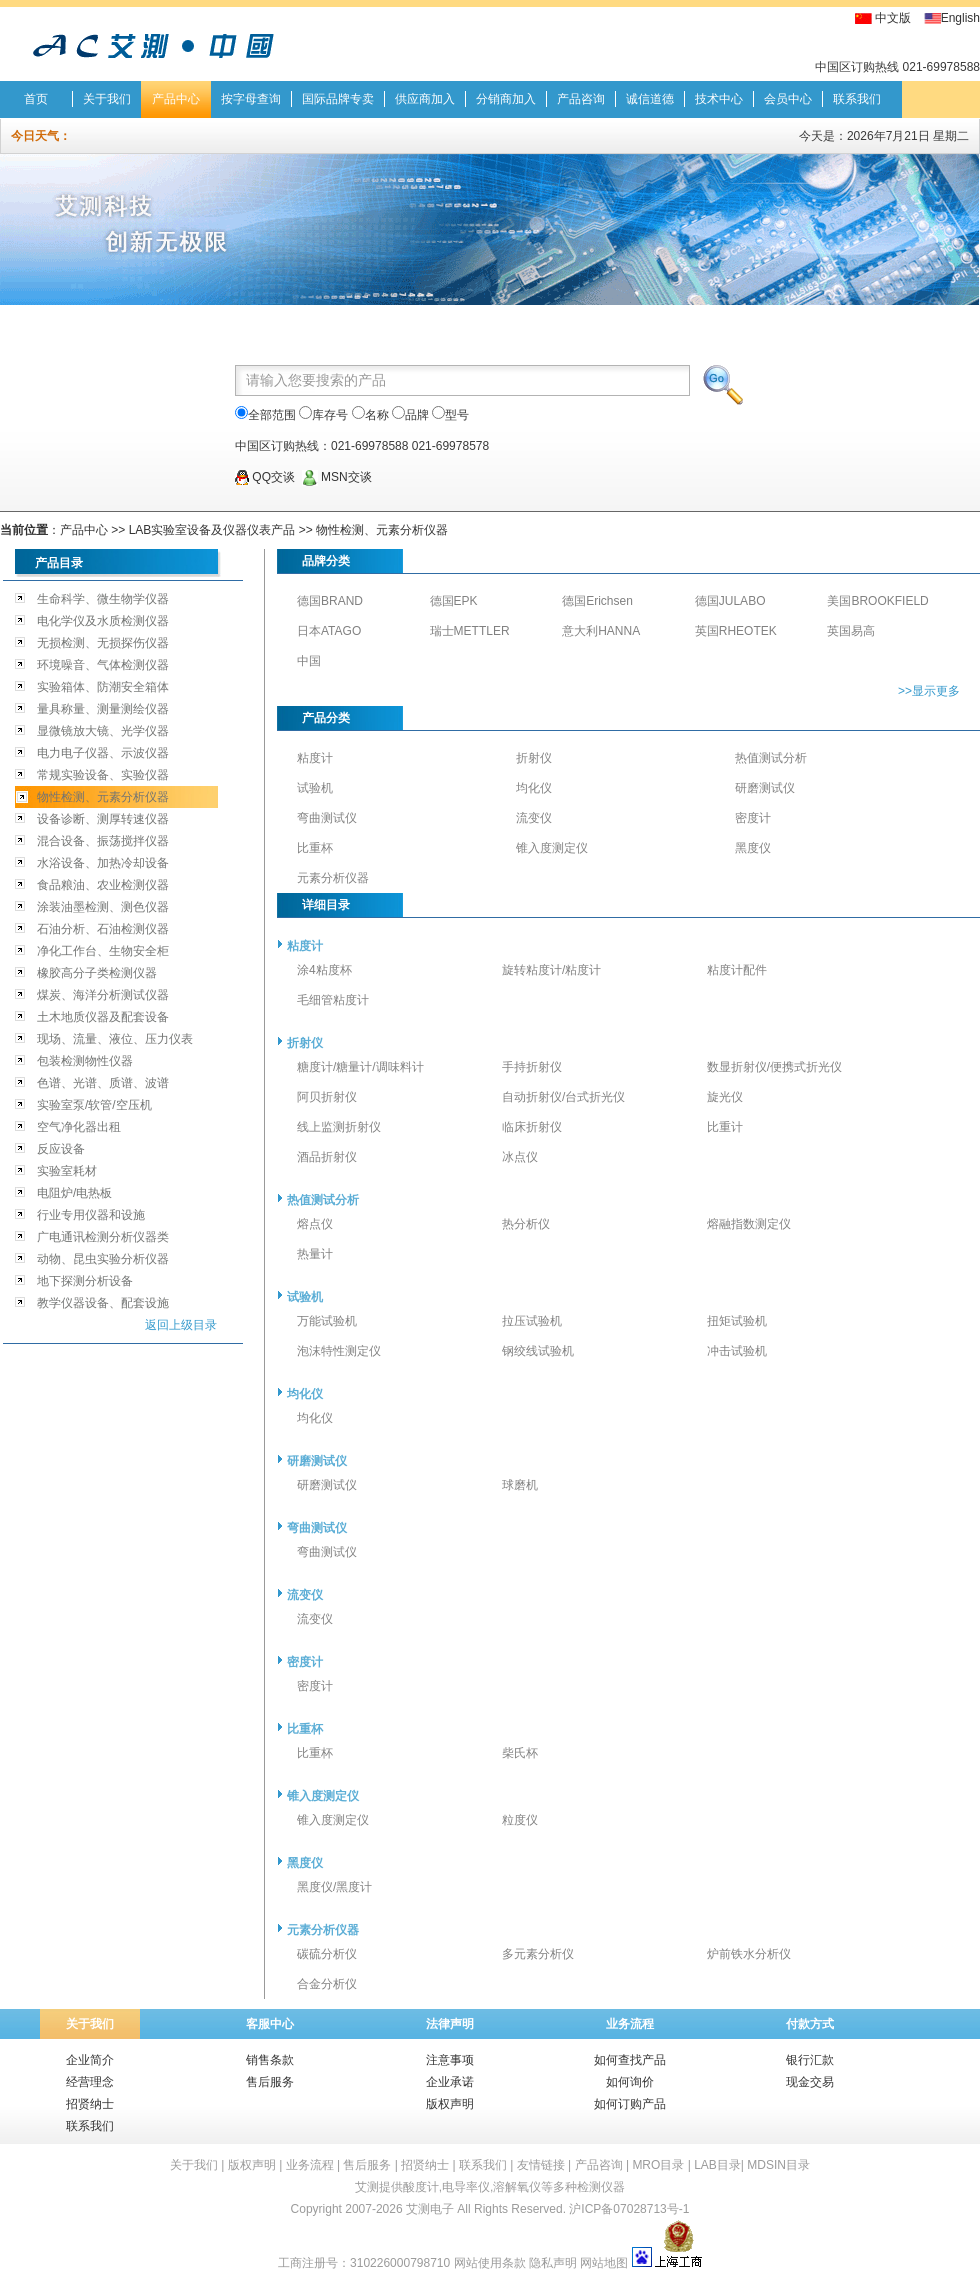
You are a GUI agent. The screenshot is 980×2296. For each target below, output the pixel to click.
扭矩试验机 (737, 1321)
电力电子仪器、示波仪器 (103, 753)
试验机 (315, 788)
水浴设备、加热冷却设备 (103, 863)
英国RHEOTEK (736, 631)
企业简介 (90, 2060)
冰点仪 (520, 1157)
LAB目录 (717, 2165)
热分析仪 (526, 1224)
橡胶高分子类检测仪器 (97, 973)
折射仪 (534, 758)
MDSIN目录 (778, 2165)
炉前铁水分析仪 (749, 1954)
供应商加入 (425, 99)
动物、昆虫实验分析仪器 (103, 1259)
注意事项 (450, 2060)
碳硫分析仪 (327, 1954)
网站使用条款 (490, 2263)
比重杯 (315, 848)
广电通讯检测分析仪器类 (103, 1237)
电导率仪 (466, 2187)
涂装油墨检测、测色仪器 (103, 907)
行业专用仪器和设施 (91, 1215)
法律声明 (450, 2024)
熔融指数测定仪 (749, 1224)
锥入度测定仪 (552, 848)
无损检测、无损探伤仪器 (103, 643)
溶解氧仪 (517, 2187)
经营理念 (90, 2082)
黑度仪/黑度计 (334, 1887)
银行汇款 (810, 2060)
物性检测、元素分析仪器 (382, 530)
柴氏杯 (520, 1753)
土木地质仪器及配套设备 (103, 1017)
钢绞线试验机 (538, 1351)
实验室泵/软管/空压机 (94, 1105)
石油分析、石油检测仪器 (103, 929)
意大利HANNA (601, 631)
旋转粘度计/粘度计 (551, 970)
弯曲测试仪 (327, 818)
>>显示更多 (929, 691)
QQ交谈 (265, 477)
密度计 (753, 818)
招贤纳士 (90, 2104)
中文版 (893, 18)
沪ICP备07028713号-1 (629, 2209)
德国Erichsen (597, 601)
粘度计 (315, 758)
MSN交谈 (337, 477)
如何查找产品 (630, 2060)
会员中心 (788, 99)
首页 (36, 99)
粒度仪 (520, 1820)
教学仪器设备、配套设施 (103, 1303)
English (960, 18)
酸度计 (421, 2187)
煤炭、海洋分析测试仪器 (103, 995)
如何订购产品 (630, 2104)
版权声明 (450, 2104)
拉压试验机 (532, 1321)
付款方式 (810, 2024)
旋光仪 (725, 1097)
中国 (309, 661)
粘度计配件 (737, 970)
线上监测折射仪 (339, 1127)
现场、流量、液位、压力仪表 (115, 1039)
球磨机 (520, 1485)
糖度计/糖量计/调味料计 (360, 1067)
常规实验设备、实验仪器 (103, 775)
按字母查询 (251, 99)
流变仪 (534, 818)
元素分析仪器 (333, 878)
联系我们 (857, 99)
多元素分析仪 (538, 1954)
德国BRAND (330, 601)
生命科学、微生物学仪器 (103, 599)
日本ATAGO (329, 631)
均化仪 (534, 788)
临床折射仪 (532, 1127)
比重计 (725, 1127)
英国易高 (851, 631)
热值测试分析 (771, 758)
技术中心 (719, 99)
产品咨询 (581, 99)
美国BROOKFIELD (877, 601)
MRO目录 (658, 2165)
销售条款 (270, 2060)
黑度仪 (753, 848)
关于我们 (107, 99)
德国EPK (454, 601)
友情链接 (541, 2165)
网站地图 (604, 2263)
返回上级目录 (181, 1325)
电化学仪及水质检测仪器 (103, 621)
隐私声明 (553, 2263)
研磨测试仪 (765, 788)
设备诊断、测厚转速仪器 (103, 819)
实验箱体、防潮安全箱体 (103, 687)
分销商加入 (506, 99)
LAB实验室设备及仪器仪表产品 (212, 530)
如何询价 (630, 2082)
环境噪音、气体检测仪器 (103, 665)
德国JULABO (730, 601)
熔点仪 (315, 1224)
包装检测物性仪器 (85, 1061)
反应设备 (61, 1149)
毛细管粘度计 (333, 1000)
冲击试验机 (737, 1351)
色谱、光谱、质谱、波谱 (103, 1083)
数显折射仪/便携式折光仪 (774, 1067)
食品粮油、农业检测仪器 (103, 885)
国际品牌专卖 (338, 99)
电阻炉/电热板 (74, 1193)
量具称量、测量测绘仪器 (103, 709)
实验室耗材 (67, 1171)
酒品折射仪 (327, 1157)
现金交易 (810, 2082)
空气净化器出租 (79, 1127)
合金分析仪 (327, 1984)
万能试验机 (327, 1321)
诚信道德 (650, 99)
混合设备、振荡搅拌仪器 (103, 841)
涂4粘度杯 (324, 970)
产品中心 (176, 99)
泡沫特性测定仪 (339, 1351)
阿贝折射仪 (327, 1097)
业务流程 (630, 2024)
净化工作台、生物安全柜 (103, 951)
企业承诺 (450, 2082)
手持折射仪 (532, 1067)
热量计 (315, 1254)
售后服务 (270, 2082)
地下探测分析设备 (85, 1281)
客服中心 (270, 2024)
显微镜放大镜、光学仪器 (103, 731)
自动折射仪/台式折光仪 (563, 1097)
